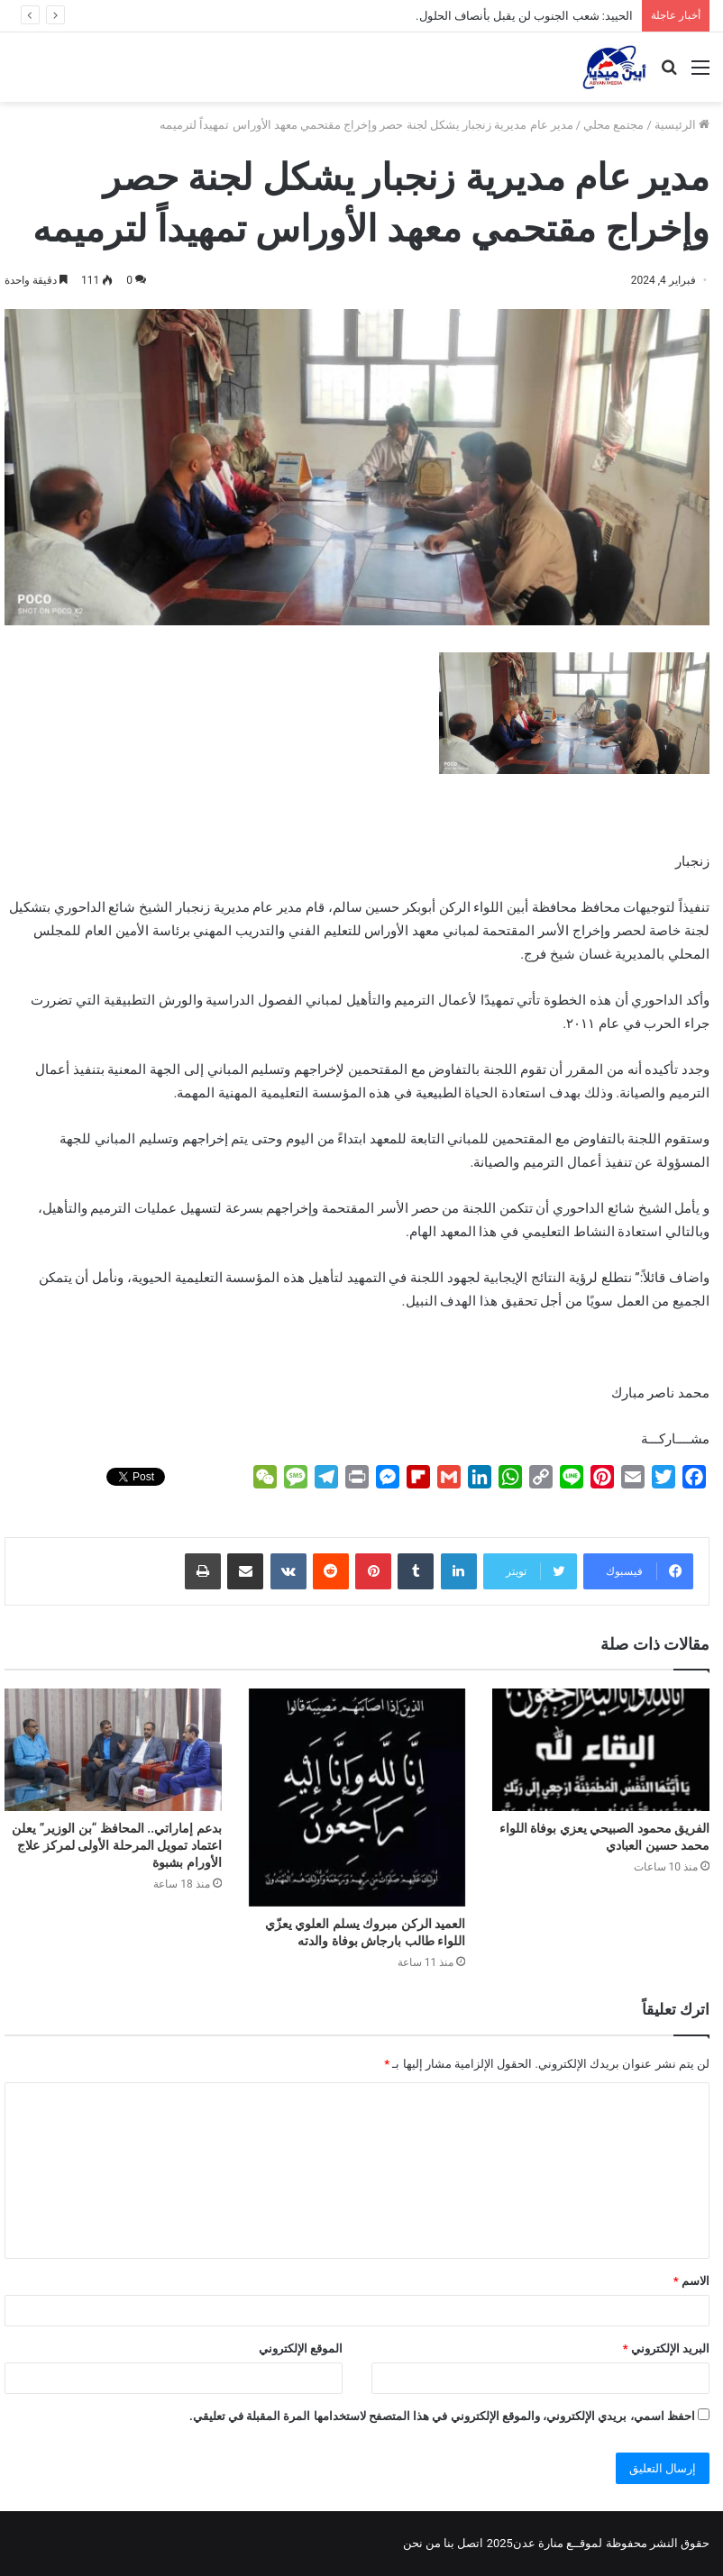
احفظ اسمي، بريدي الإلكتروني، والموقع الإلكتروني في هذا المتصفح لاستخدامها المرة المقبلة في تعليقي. (442, 2416)
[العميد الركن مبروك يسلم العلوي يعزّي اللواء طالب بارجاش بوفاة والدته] (357, 1798)
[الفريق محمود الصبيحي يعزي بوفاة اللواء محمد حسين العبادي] (600, 1750)
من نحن (422, 2543)
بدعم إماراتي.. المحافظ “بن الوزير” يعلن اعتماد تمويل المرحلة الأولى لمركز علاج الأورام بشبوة (116, 1845)
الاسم (691, 2281)
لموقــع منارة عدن (557, 2543)
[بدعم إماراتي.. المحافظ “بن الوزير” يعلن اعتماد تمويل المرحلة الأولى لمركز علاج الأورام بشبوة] (113, 1750)
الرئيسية (681, 125)
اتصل (470, 2543)
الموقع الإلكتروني (301, 2348)
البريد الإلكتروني (666, 2348)
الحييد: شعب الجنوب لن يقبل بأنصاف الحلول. (524, 16)
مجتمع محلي (613, 125)
